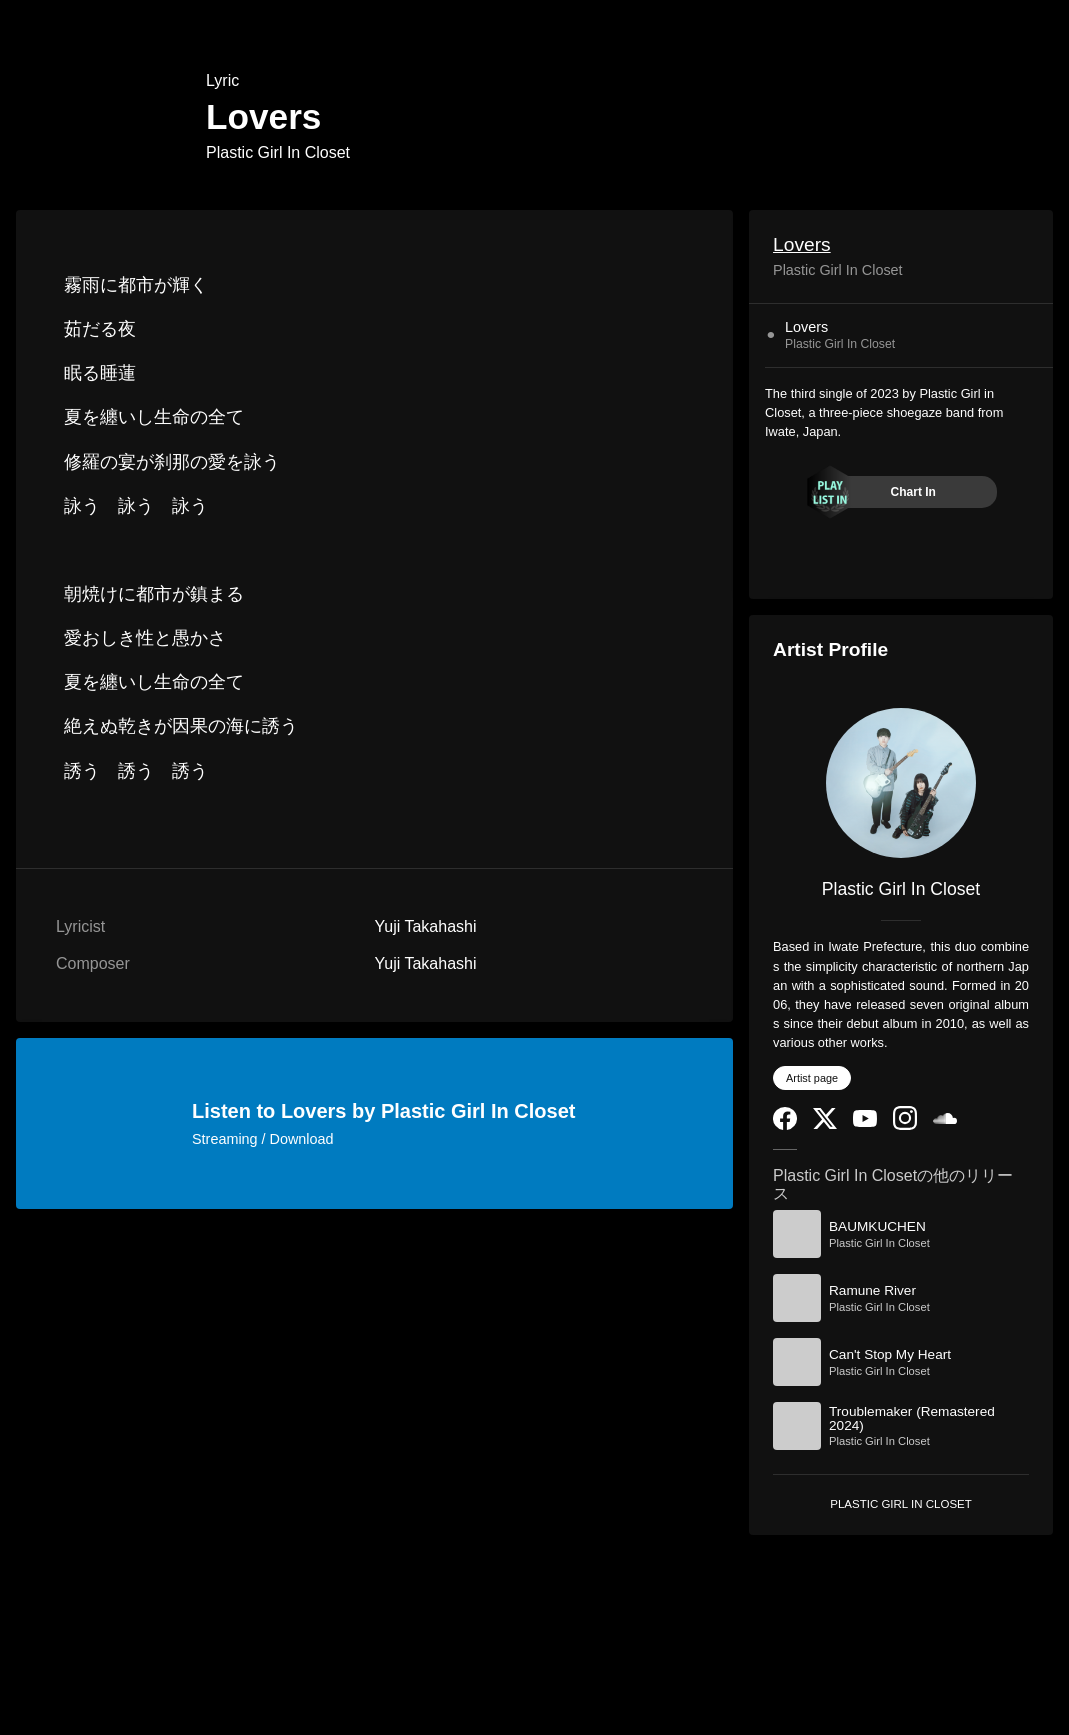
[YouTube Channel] (865, 1122)
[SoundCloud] (945, 1119)
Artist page (812, 1078)
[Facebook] (785, 1125)
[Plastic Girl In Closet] (901, 783)
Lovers (802, 244)
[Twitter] (825, 1124)
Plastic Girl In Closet (278, 152)
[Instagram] (905, 1125)
